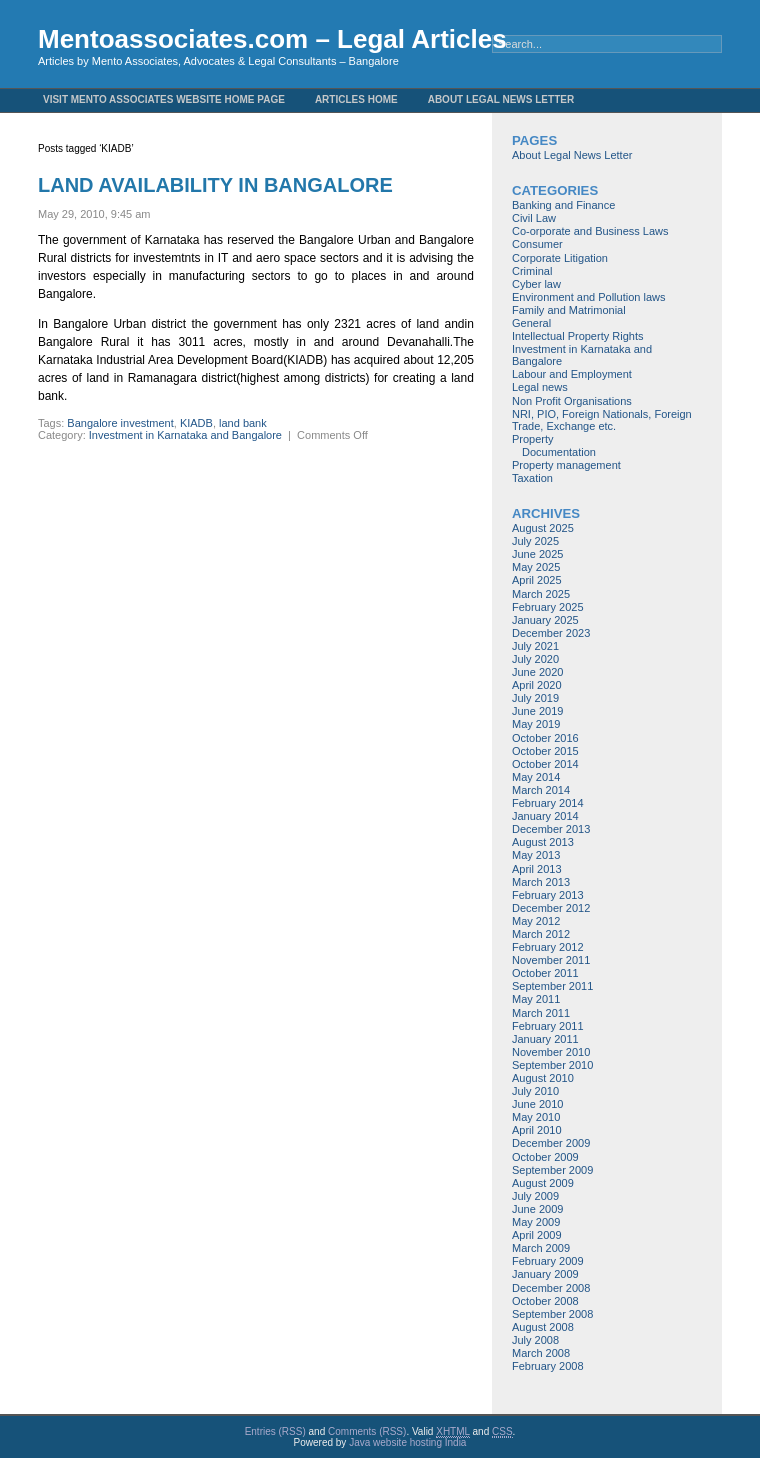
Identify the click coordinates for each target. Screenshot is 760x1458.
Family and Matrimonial (569, 310)
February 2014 (548, 803)
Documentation (559, 452)
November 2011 (551, 960)
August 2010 (543, 1078)
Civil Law (534, 218)
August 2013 (543, 842)
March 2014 (541, 790)
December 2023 (551, 633)
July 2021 (535, 646)
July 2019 (535, 698)
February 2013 (548, 895)
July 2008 (535, 1340)
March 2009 (541, 1248)
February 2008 (548, 1366)
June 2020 (537, 672)
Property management (566, 465)
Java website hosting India (407, 1442)
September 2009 (552, 1170)
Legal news (540, 387)
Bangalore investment (120, 423)
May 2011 (536, 999)
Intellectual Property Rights (577, 336)
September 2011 (552, 986)
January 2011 (545, 1039)
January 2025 (545, 620)
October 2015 (545, 751)
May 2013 (536, 855)
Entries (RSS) (275, 1431)
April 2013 (537, 869)
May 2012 (536, 921)
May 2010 (536, 1117)
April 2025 (537, 580)
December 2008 (551, 1288)
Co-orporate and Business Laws (590, 231)
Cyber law (536, 284)
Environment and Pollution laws (588, 297)
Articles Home (356, 99)
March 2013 (541, 882)
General (531, 323)
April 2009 (537, 1235)
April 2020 (537, 685)
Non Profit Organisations (572, 401)
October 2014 (545, 764)
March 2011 (541, 1013)
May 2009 (536, 1222)
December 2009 (551, 1143)
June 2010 (537, 1104)
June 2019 (537, 711)
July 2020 (535, 659)
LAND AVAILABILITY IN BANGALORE (215, 185)
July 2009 (535, 1196)
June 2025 (537, 554)
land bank (243, 423)
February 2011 (548, 1026)
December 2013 (551, 829)
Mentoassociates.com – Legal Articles (272, 39)
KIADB (196, 423)
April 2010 (537, 1130)
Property (533, 439)
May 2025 (536, 567)
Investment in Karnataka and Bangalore (185, 435)
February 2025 (548, 607)
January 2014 (545, 816)
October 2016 (545, 738)
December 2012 (551, 908)
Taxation (532, 478)
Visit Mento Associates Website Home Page (164, 99)
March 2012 (541, 934)
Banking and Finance (563, 205)
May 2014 (536, 777)
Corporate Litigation (560, 258)
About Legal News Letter (501, 99)
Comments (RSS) (367, 1431)
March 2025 (541, 594)
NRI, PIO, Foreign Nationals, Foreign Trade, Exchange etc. (602, 420)
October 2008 (545, 1301)
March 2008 (541, 1353)
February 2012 (548, 947)
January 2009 (545, 1274)
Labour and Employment (572, 374)
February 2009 (548, 1261)
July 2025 (535, 541)
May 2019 (536, 724)
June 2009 (537, 1209)
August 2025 (543, 528)
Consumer (537, 244)
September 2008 (552, 1314)
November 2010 (551, 1052)
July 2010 (535, 1091)
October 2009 (545, 1157)
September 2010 (552, 1065)
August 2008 (543, 1327)
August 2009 (543, 1183)
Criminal (532, 271)
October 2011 (545, 973)
